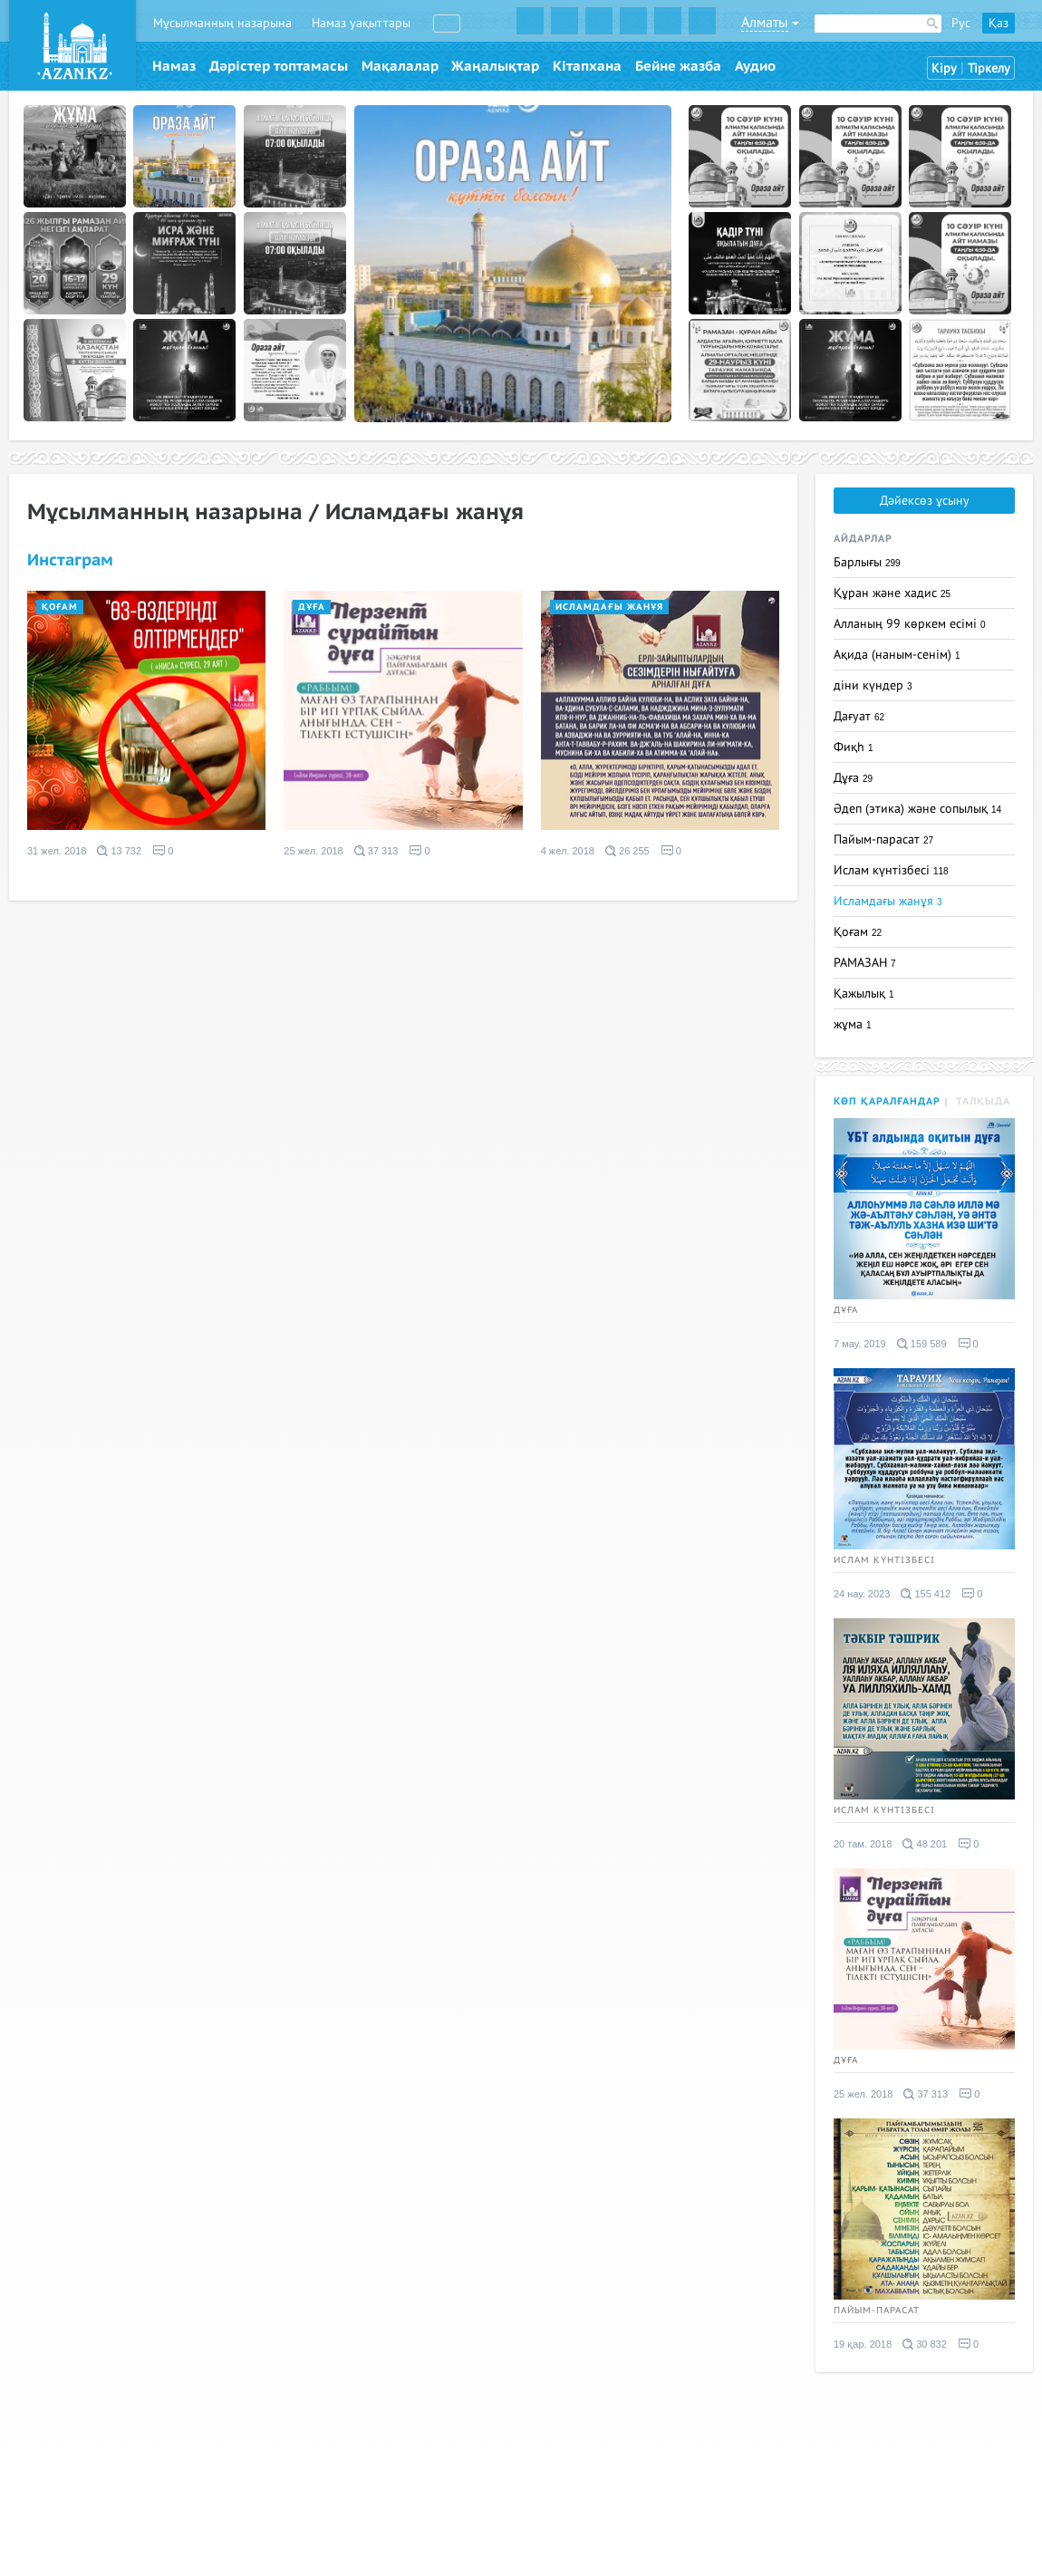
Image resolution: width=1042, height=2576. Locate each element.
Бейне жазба (678, 66)
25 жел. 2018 (313, 850)
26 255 (627, 850)
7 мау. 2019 (860, 1343)
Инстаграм (70, 560)
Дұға (311, 607)
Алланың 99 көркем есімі (910, 624)
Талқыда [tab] (983, 1101)
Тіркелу (989, 68)
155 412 (925, 1593)
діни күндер (873, 685)
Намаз (174, 66)
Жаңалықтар (495, 66)
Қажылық (864, 993)
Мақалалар (400, 66)
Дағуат (859, 716)
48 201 (924, 1843)
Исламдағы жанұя (609, 607)
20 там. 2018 (863, 1843)
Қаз (998, 23)
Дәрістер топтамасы (278, 66)
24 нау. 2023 (862, 1593)
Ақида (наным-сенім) (897, 654)
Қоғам (60, 607)
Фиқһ (853, 747)
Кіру (944, 68)
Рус (960, 23)
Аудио (755, 66)
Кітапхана (587, 66)
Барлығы (867, 562)
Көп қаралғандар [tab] (887, 1101)
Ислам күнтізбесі (891, 870)
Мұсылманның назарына (222, 23)
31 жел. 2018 (56, 850)
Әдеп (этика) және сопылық (917, 808)
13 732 (119, 850)
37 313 (376, 850)
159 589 (922, 1343)
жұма (853, 1024)
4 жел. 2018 (567, 850)
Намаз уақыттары (361, 23)
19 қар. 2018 (863, 2344)
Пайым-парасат (883, 839)
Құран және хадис (892, 593)
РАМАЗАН (865, 962)
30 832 (924, 2344)
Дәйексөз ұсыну (925, 500)
